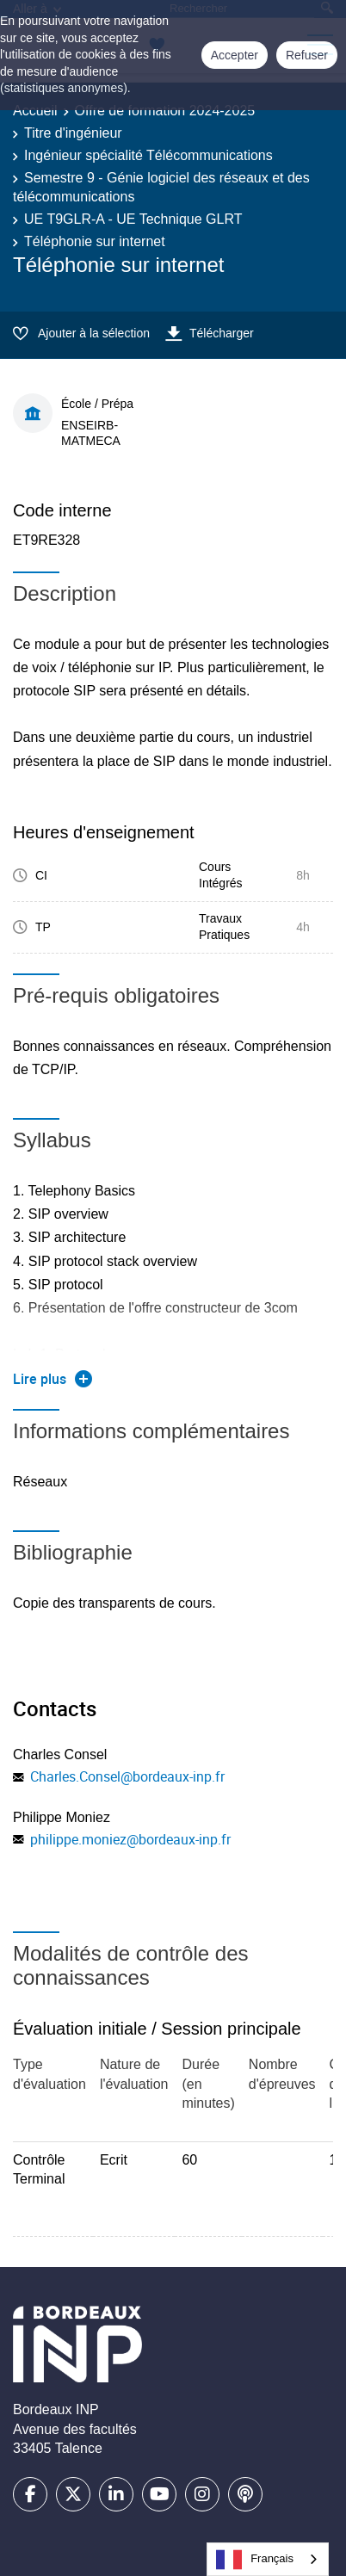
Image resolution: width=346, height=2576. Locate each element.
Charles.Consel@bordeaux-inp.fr (127, 1776)
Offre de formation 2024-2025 (165, 110)
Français (254, 2559)
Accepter (234, 55)
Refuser (307, 55)
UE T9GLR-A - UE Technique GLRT (133, 219)
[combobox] (268, 2559)
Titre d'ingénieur (73, 133)
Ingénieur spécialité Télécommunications (148, 155)
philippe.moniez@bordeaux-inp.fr (130, 1839)
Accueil (35, 110)
